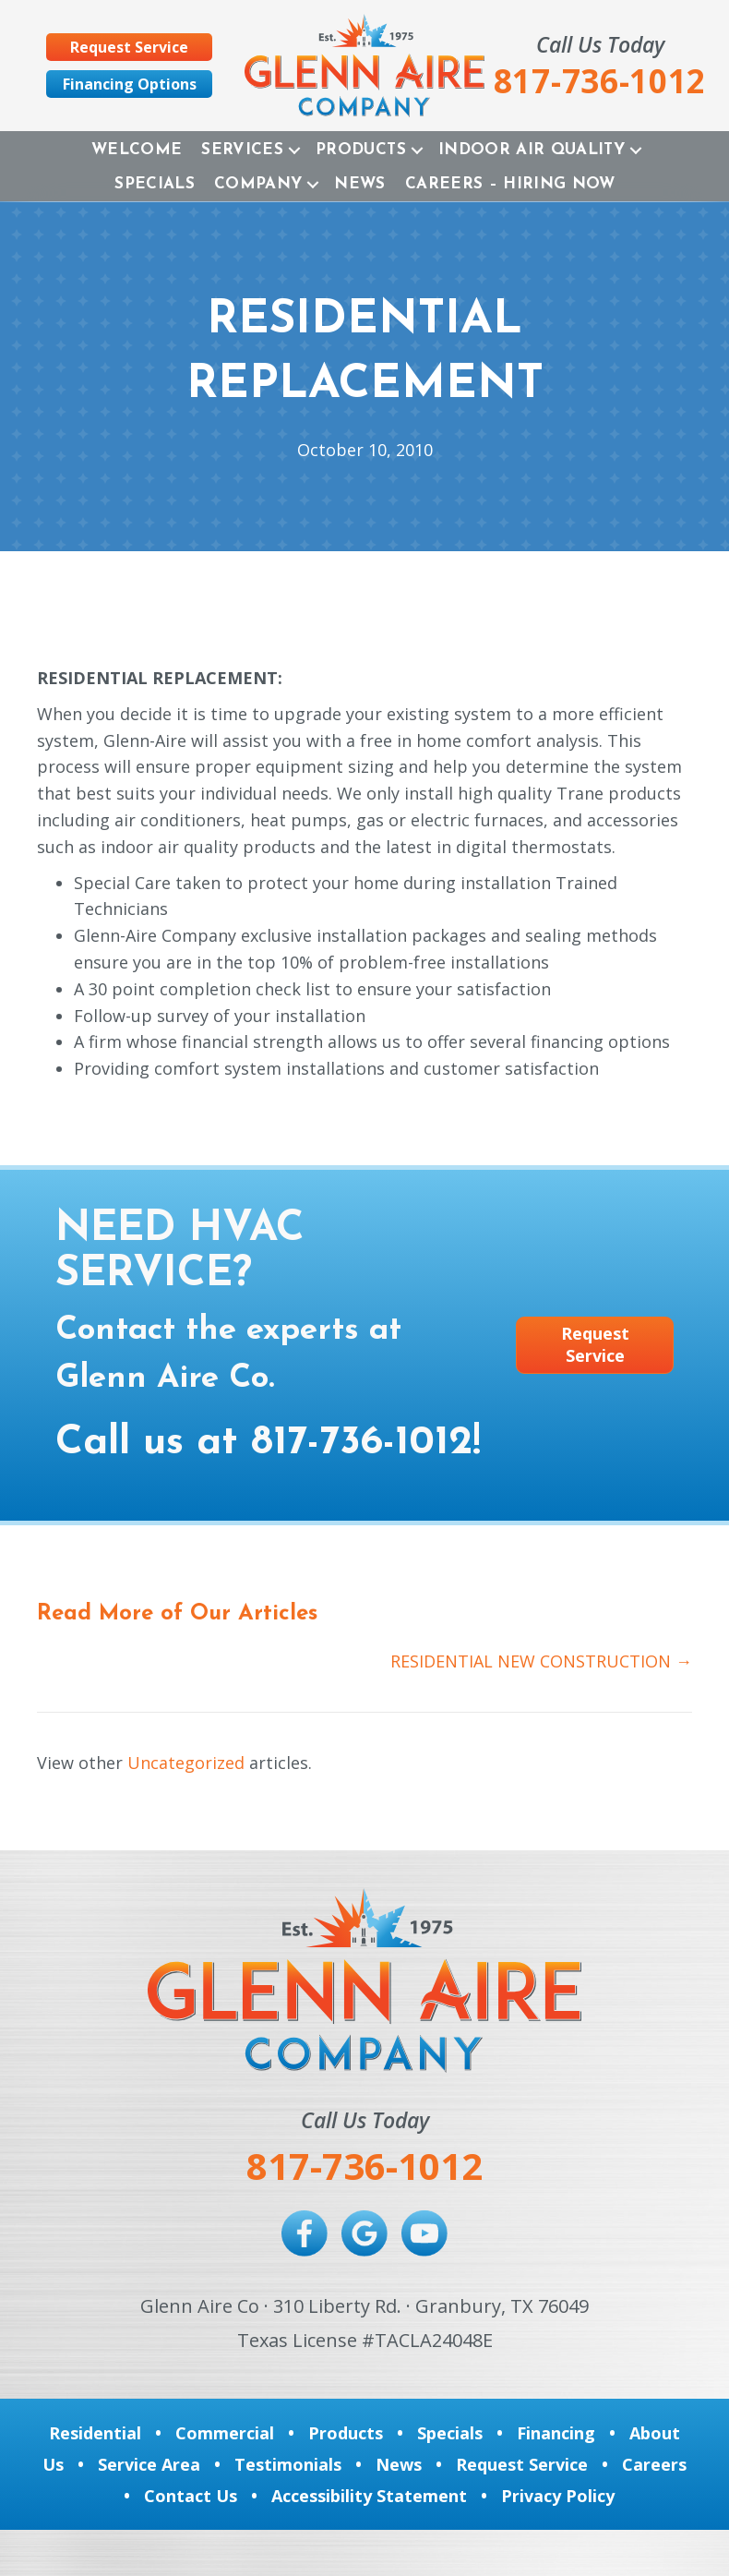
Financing (556, 2433)
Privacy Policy (558, 2496)
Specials (154, 184)
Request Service (522, 2464)
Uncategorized (186, 1762)
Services (242, 150)
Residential (95, 2433)
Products (361, 150)
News (359, 184)
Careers (654, 2464)
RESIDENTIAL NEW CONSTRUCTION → (541, 1661)
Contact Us (190, 2496)
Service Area (149, 2464)
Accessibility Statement (369, 2496)
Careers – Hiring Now (510, 184)
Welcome (136, 150)
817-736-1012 (361, 1443)
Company (258, 184)
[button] (294, 150)
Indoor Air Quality (531, 150)
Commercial (224, 2433)
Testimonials (287, 2464)
